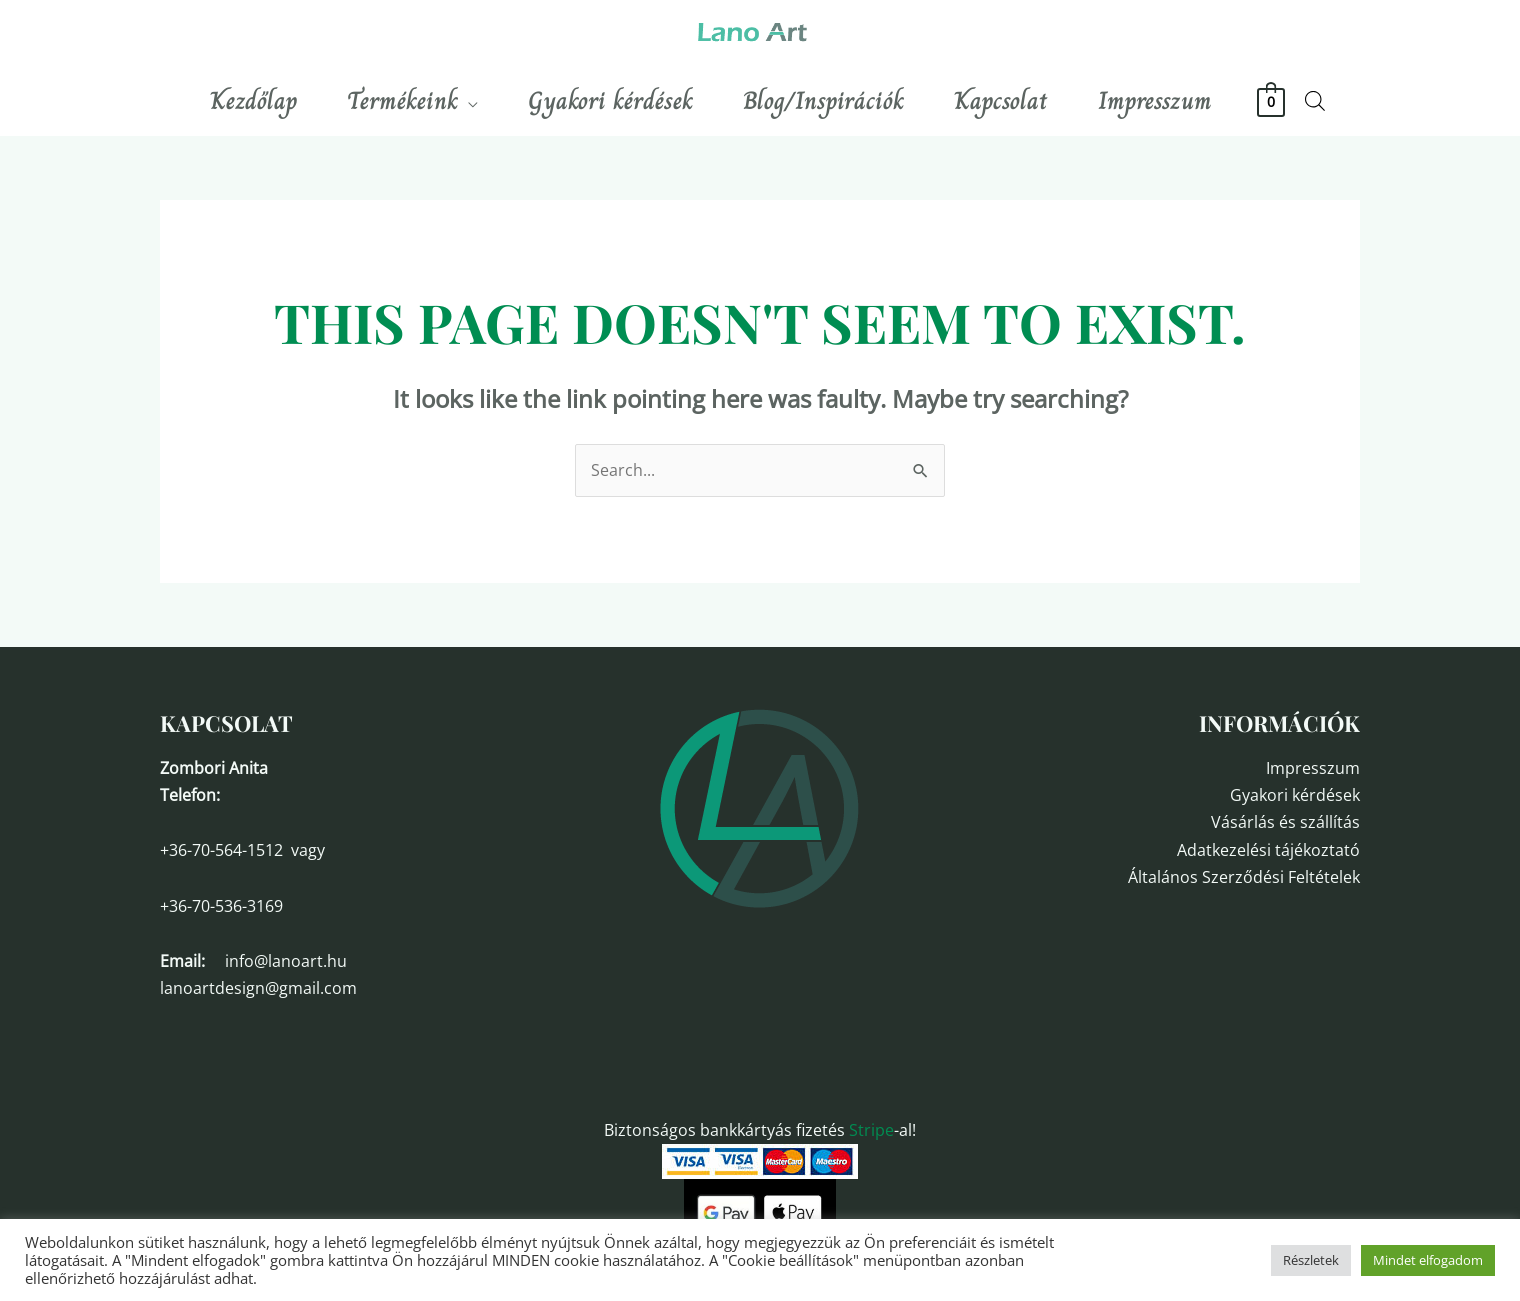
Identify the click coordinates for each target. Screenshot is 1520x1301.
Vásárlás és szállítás (1285, 822)
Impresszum (1313, 768)
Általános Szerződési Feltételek (1244, 877)
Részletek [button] (1311, 1260)
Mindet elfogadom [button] (1428, 1260)
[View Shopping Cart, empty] (1271, 101)
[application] (468, 101)
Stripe (871, 1130)
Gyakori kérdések (1295, 795)
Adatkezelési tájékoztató (1268, 850)
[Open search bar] (1315, 100)
